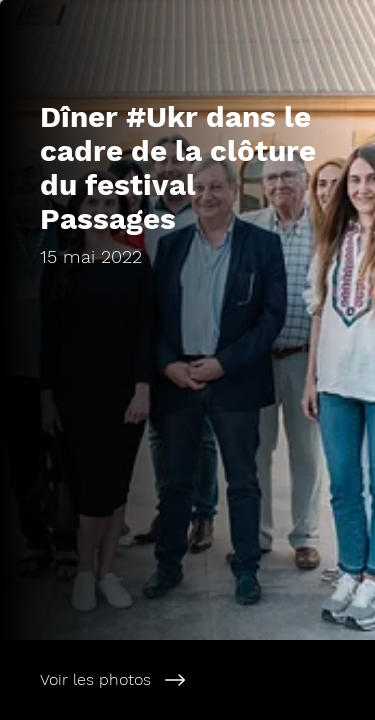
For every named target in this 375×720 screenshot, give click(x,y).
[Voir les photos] (187, 680)
